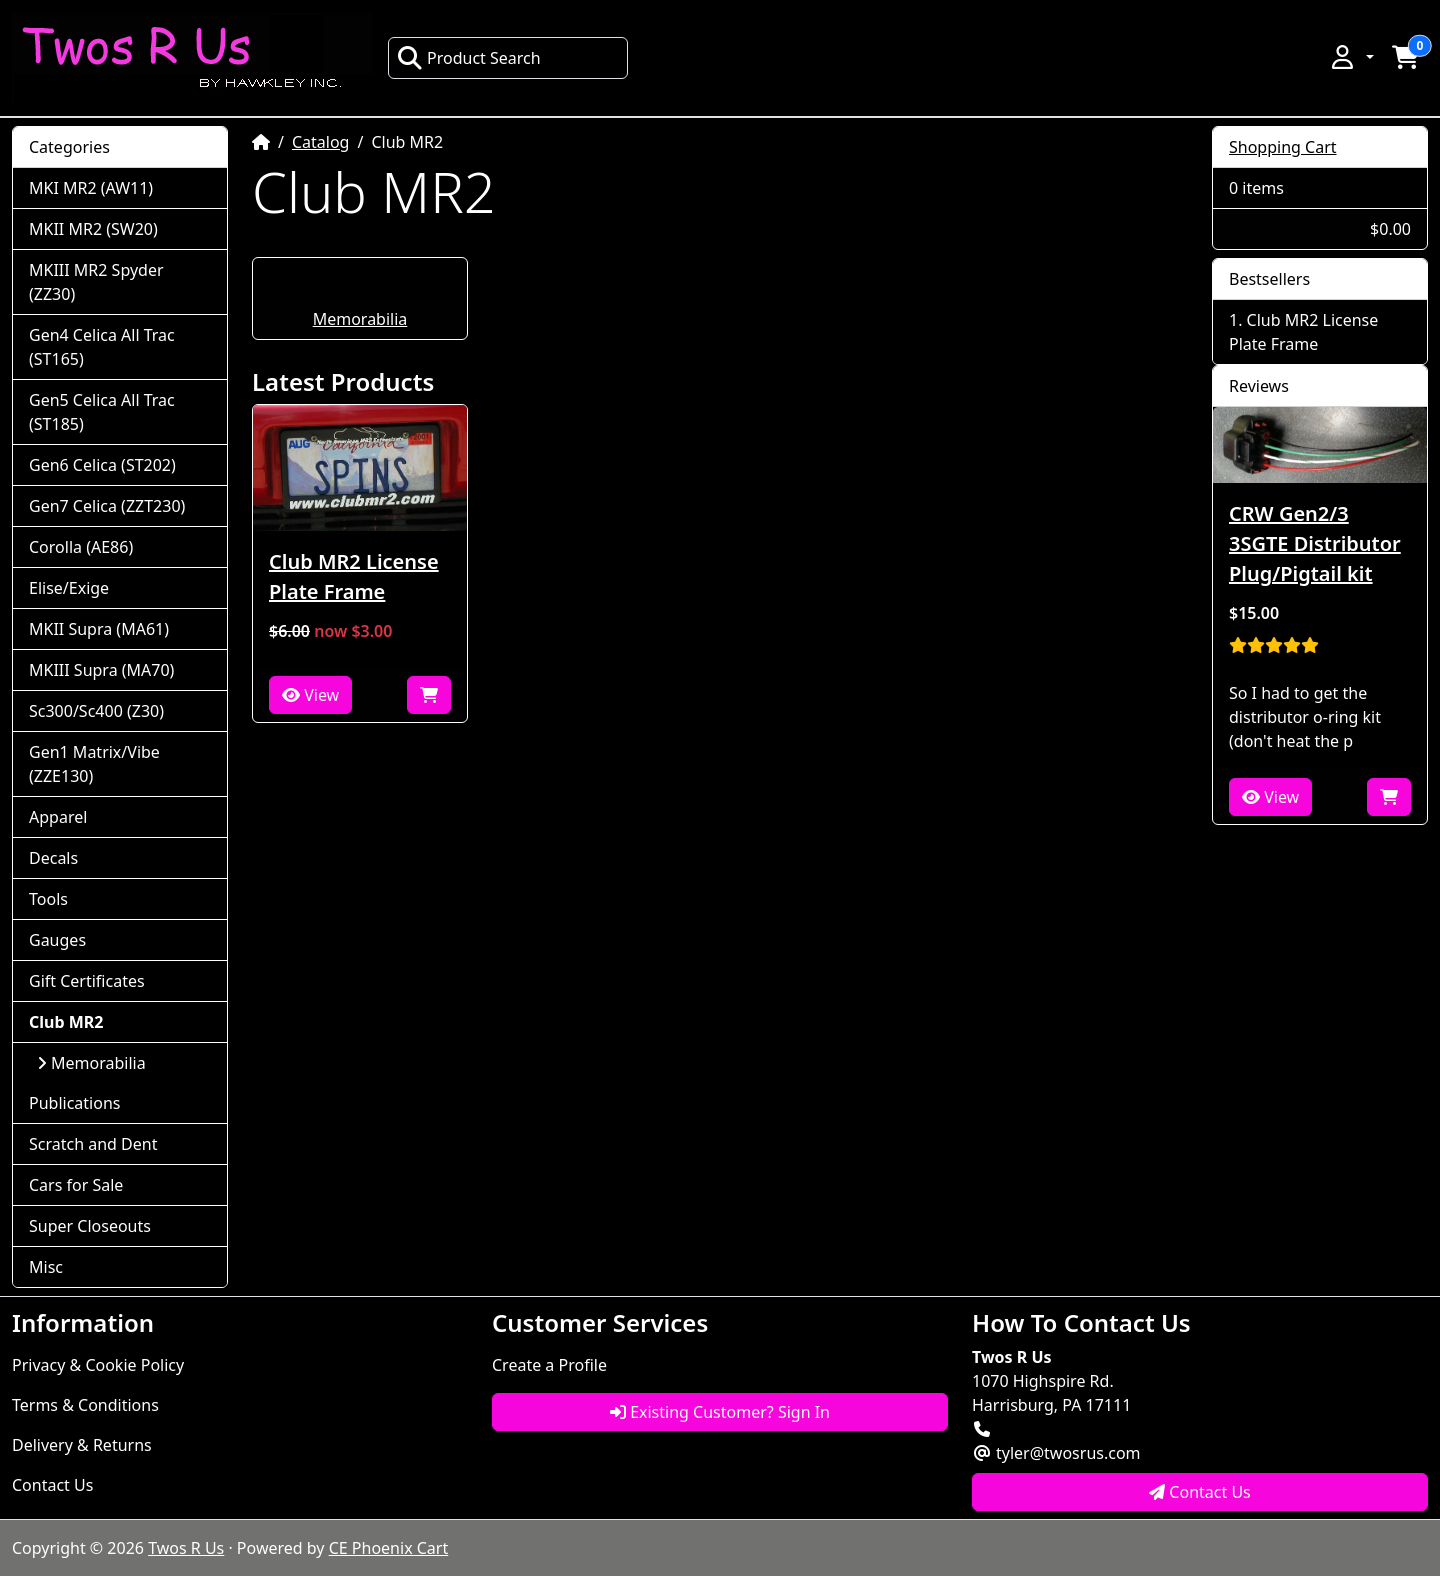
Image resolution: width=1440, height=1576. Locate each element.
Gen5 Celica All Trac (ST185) (102, 412)
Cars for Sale (76, 1185)
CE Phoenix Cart (389, 1548)
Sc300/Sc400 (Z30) (96, 711)
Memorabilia (360, 319)
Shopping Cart (1283, 147)
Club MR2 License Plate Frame (354, 576)
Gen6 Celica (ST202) (102, 465)
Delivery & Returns (82, 1445)
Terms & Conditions (85, 1405)
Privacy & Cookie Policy (98, 1365)
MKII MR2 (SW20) (93, 229)
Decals (53, 858)
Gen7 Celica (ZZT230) (107, 506)
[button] (1351, 57)
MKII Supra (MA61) (99, 629)
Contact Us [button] (1200, 1492)
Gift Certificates (87, 981)
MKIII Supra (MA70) (101, 670)
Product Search (469, 58)
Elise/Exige (69, 588)
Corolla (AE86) (81, 547)
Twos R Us (186, 1548)
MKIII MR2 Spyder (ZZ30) (96, 282)
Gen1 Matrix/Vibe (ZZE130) (94, 764)
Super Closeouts (90, 1226)
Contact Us (52, 1485)
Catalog (321, 142)
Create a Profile (549, 1365)
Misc (46, 1267)
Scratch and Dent (93, 1144)
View (310, 695)
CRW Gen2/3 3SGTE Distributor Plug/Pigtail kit (1315, 543)
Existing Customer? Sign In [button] (720, 1412)
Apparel (58, 817)
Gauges (57, 940)
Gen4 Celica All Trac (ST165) (102, 347)
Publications (74, 1103)
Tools (48, 899)
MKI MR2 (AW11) (91, 188)
